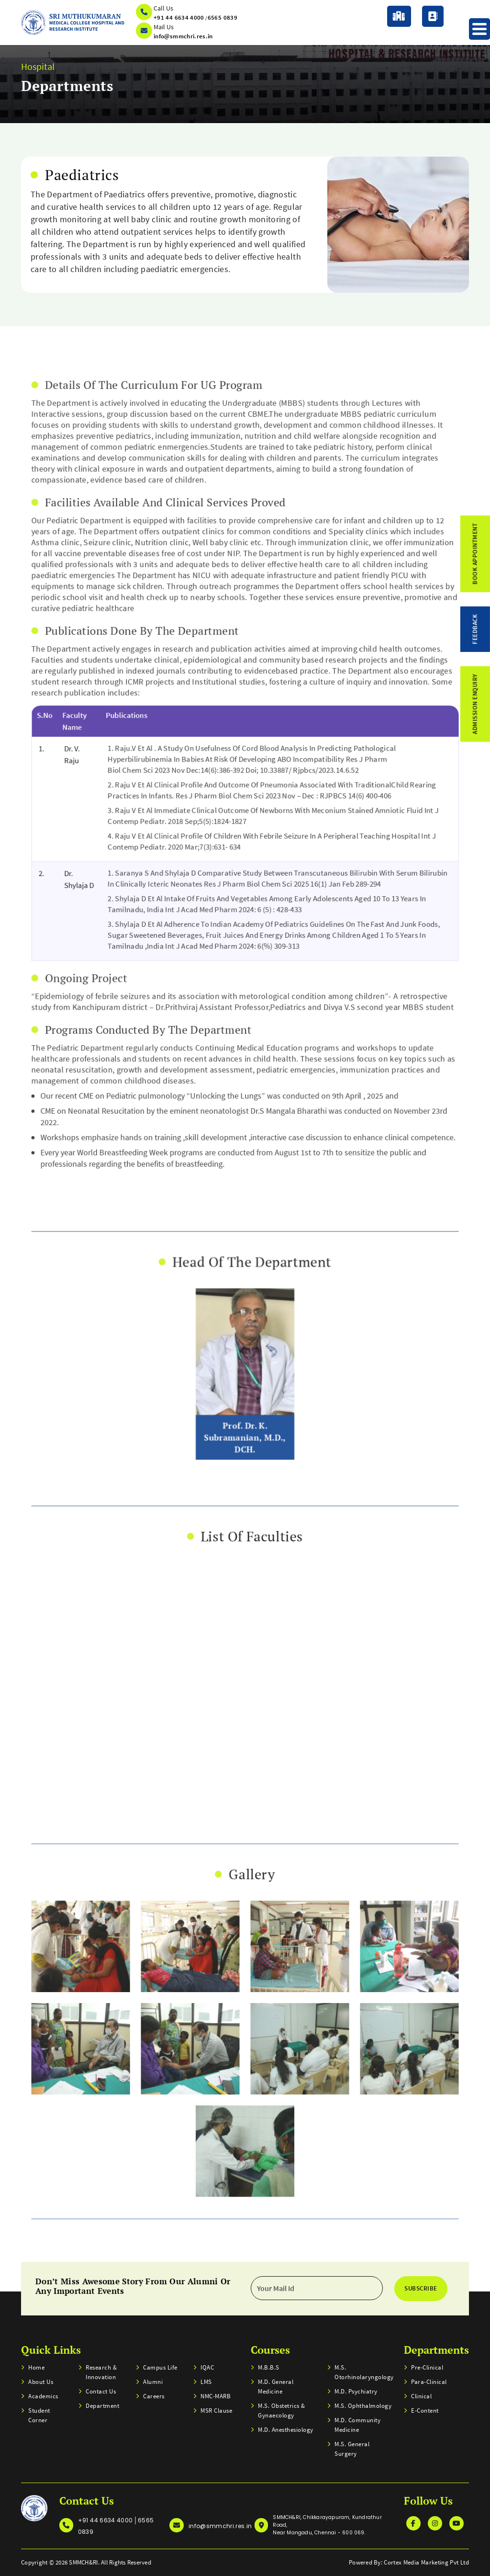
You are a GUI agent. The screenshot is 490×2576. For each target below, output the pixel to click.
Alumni (153, 2382)
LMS (206, 2382)
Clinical (421, 2396)
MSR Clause (216, 2410)
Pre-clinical (427, 2367)
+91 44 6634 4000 (179, 17)
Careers (154, 2396)
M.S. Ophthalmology (362, 2406)
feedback (475, 629)
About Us (40, 2382)
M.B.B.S (268, 2367)
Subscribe (420, 2288)
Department (102, 2406)
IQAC (207, 2367)
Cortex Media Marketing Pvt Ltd (426, 2562)
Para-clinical (429, 2382)
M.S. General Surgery (351, 2449)
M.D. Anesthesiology (285, 2430)
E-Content (425, 2410)
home (36, 2367)
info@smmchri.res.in (183, 36)
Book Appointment (475, 553)
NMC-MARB (215, 2396)
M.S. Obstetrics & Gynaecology (281, 2410)
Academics (43, 2396)
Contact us (101, 2391)
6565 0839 (222, 17)
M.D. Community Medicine (357, 2425)
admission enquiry (475, 704)
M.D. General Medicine (275, 2386)
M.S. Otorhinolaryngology (363, 2372)
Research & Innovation (101, 2372)
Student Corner (39, 2415)
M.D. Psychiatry (356, 2391)
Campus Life (160, 2367)
